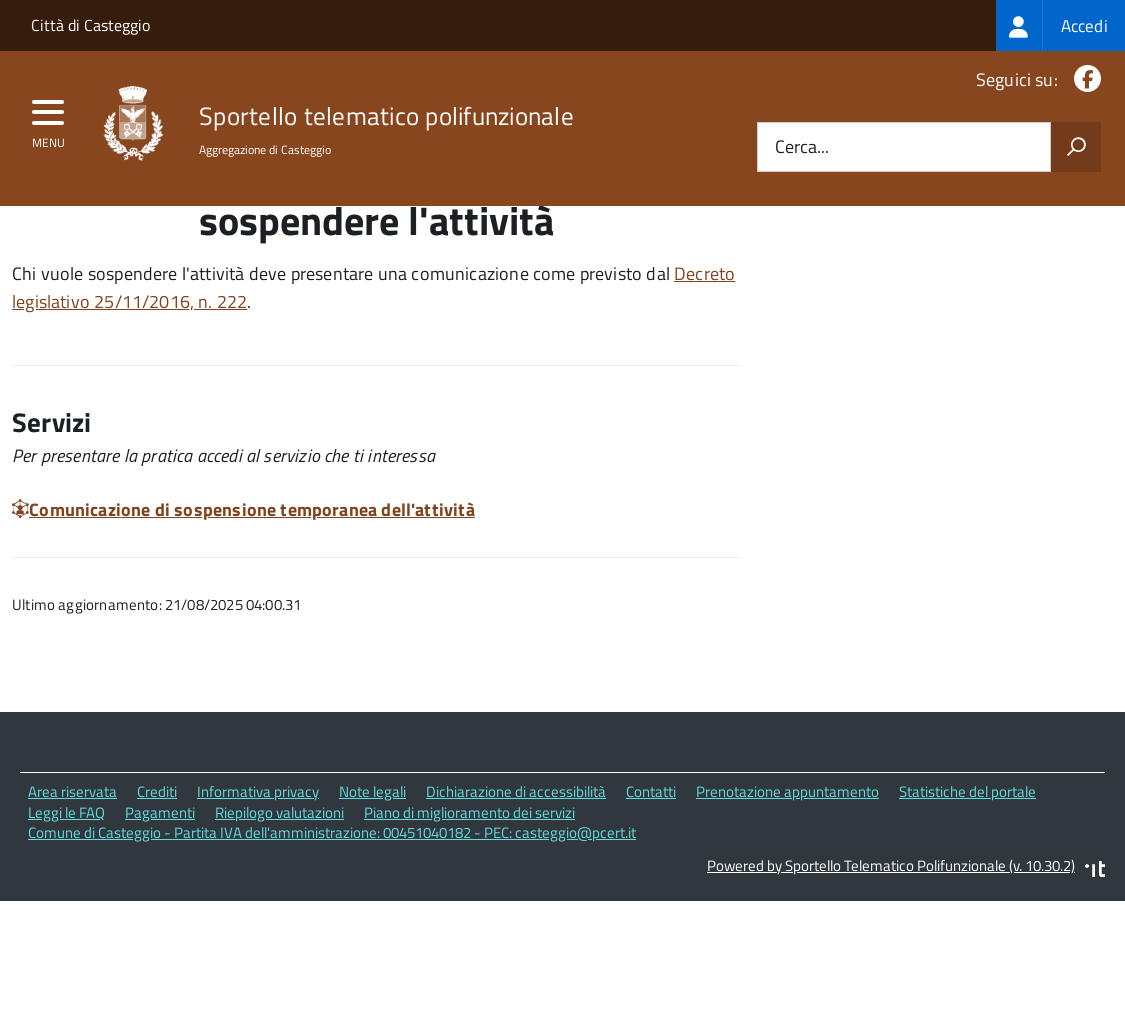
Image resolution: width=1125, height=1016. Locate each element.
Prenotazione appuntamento (787, 875)
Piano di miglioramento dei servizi (469, 896)
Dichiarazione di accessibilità (516, 875)
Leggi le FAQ (66, 896)
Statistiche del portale (967, 875)
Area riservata (72, 875)
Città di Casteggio (90, 25)
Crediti (157, 875)
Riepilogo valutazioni (279, 896)
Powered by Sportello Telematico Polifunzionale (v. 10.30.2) (891, 949)
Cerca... (802, 147)
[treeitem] (1060, 25)
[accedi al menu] (48, 119)
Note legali (372, 875)
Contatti (651, 875)
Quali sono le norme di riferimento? (952, 268)
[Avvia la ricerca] (1076, 147)
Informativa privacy (258, 875)
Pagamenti (160, 896)
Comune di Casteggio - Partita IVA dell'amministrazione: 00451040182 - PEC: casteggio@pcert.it (332, 916)
